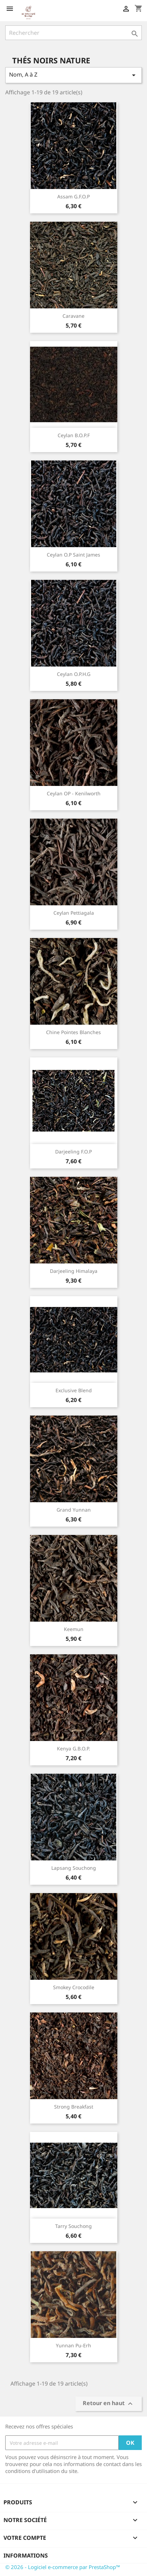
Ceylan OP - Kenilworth (74, 793)
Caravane (73, 316)
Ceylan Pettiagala (73, 912)
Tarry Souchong (73, 2226)
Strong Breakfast (73, 2106)
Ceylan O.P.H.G (73, 674)
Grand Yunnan (74, 1509)
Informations (25, 2555)
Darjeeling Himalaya (73, 1271)
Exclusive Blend (74, 1390)
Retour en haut (108, 2404)
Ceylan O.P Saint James (73, 554)
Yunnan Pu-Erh (73, 2345)
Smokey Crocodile (73, 1987)
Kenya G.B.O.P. (73, 1748)
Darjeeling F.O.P (73, 1151)
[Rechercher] (73, 32)
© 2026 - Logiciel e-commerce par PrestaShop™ (62, 2566)
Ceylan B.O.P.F (74, 435)
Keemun (73, 1629)
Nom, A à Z (73, 75)
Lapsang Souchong (73, 1868)
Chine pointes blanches (73, 1032)
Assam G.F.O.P (73, 196)
